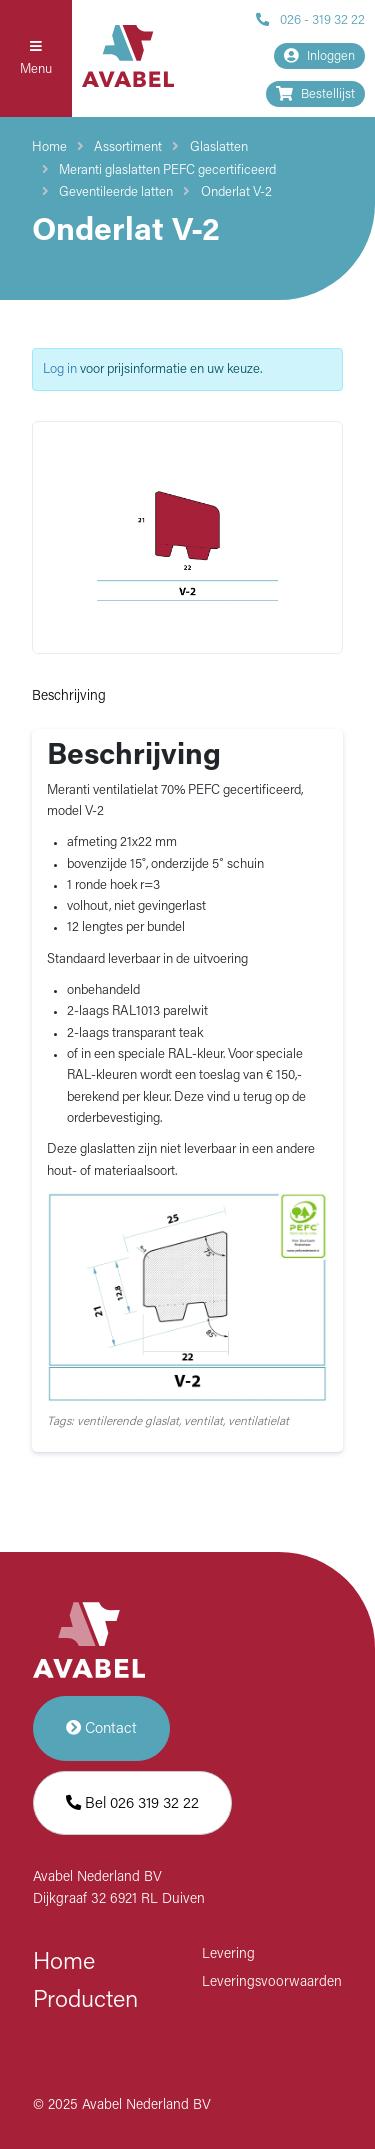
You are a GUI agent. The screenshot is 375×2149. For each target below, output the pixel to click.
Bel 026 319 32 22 (132, 1803)
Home (49, 147)
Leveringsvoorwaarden (272, 1982)
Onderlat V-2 (236, 192)
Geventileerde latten (116, 192)
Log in (60, 369)
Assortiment (128, 147)
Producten (85, 2001)
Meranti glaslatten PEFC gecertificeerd (167, 170)
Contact (101, 1728)
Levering (228, 1954)
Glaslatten (219, 147)
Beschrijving (69, 696)
